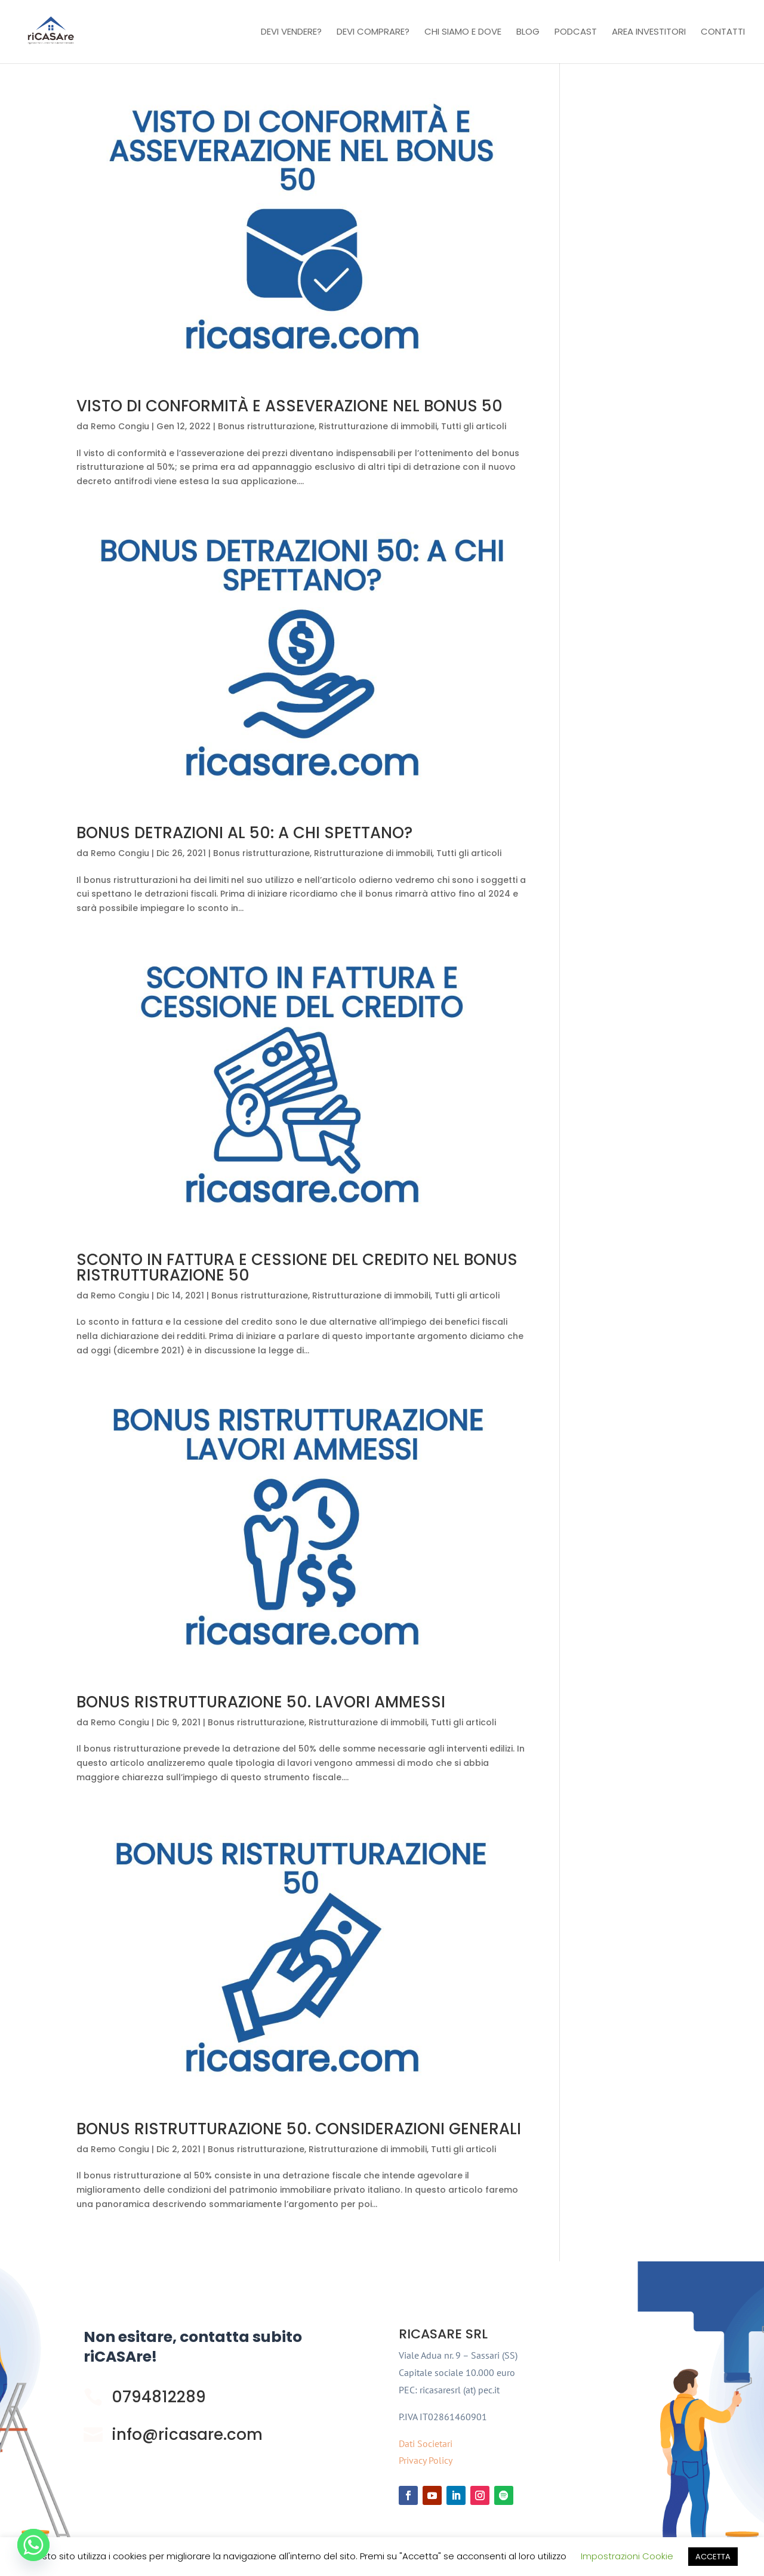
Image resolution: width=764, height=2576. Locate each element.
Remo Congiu (120, 426)
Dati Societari (425, 2443)
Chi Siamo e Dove (462, 32)
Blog (528, 32)
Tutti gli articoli (473, 426)
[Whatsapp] (33, 2545)
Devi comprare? (373, 32)
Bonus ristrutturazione (266, 426)
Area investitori (649, 32)
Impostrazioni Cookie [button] (627, 2556)
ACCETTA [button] (713, 2556)
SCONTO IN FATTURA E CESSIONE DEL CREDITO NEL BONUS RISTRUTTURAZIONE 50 (296, 1267)
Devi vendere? (291, 32)
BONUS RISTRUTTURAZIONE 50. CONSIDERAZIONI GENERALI (298, 2129)
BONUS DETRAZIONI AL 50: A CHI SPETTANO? (244, 833)
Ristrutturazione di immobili (378, 426)
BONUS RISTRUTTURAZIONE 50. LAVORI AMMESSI (260, 1702)
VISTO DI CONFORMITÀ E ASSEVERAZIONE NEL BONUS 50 (289, 406)
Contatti (723, 32)
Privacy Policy (425, 2460)
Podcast (575, 32)
